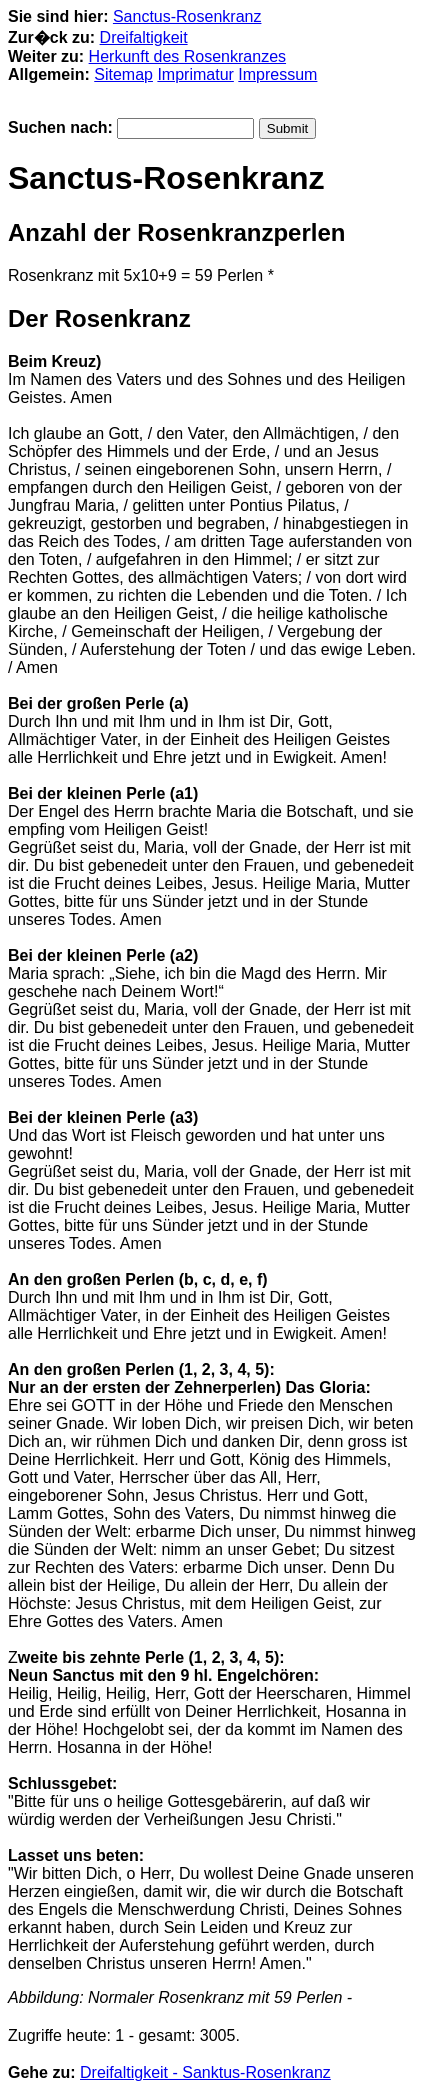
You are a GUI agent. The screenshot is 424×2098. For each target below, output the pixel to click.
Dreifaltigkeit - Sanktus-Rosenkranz (205, 2072)
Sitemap (123, 74)
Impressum (277, 74)
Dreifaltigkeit (144, 37)
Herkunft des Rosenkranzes (187, 56)
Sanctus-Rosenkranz (187, 16)
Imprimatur (195, 74)
